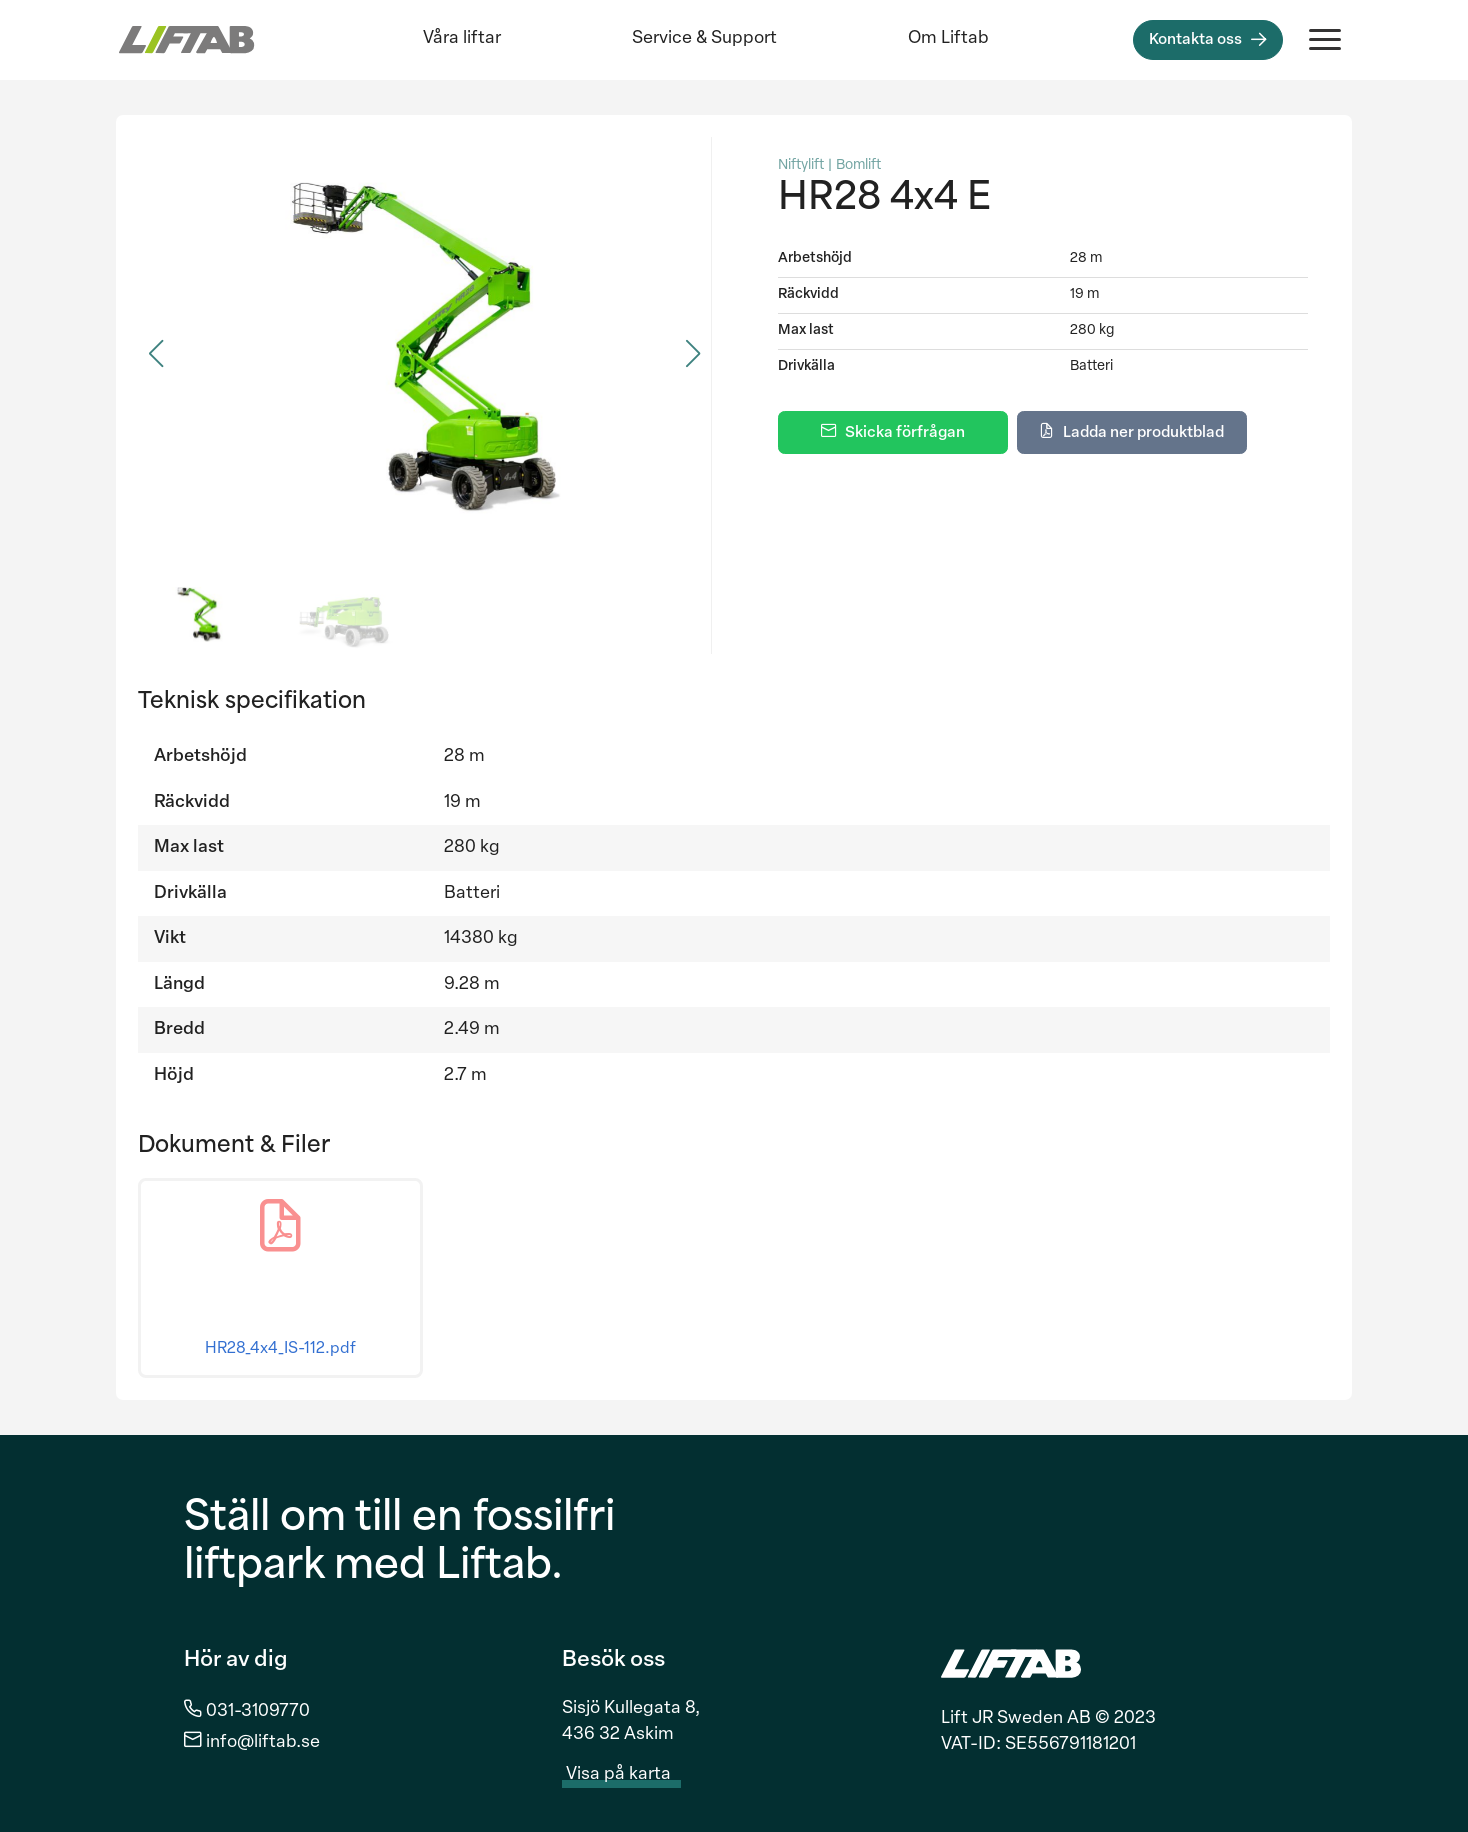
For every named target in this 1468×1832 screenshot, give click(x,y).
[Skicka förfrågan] (893, 432)
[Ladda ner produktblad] (1132, 432)
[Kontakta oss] (1207, 40)
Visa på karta (630, 1775)
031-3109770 (258, 1711)
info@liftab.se (263, 1742)
